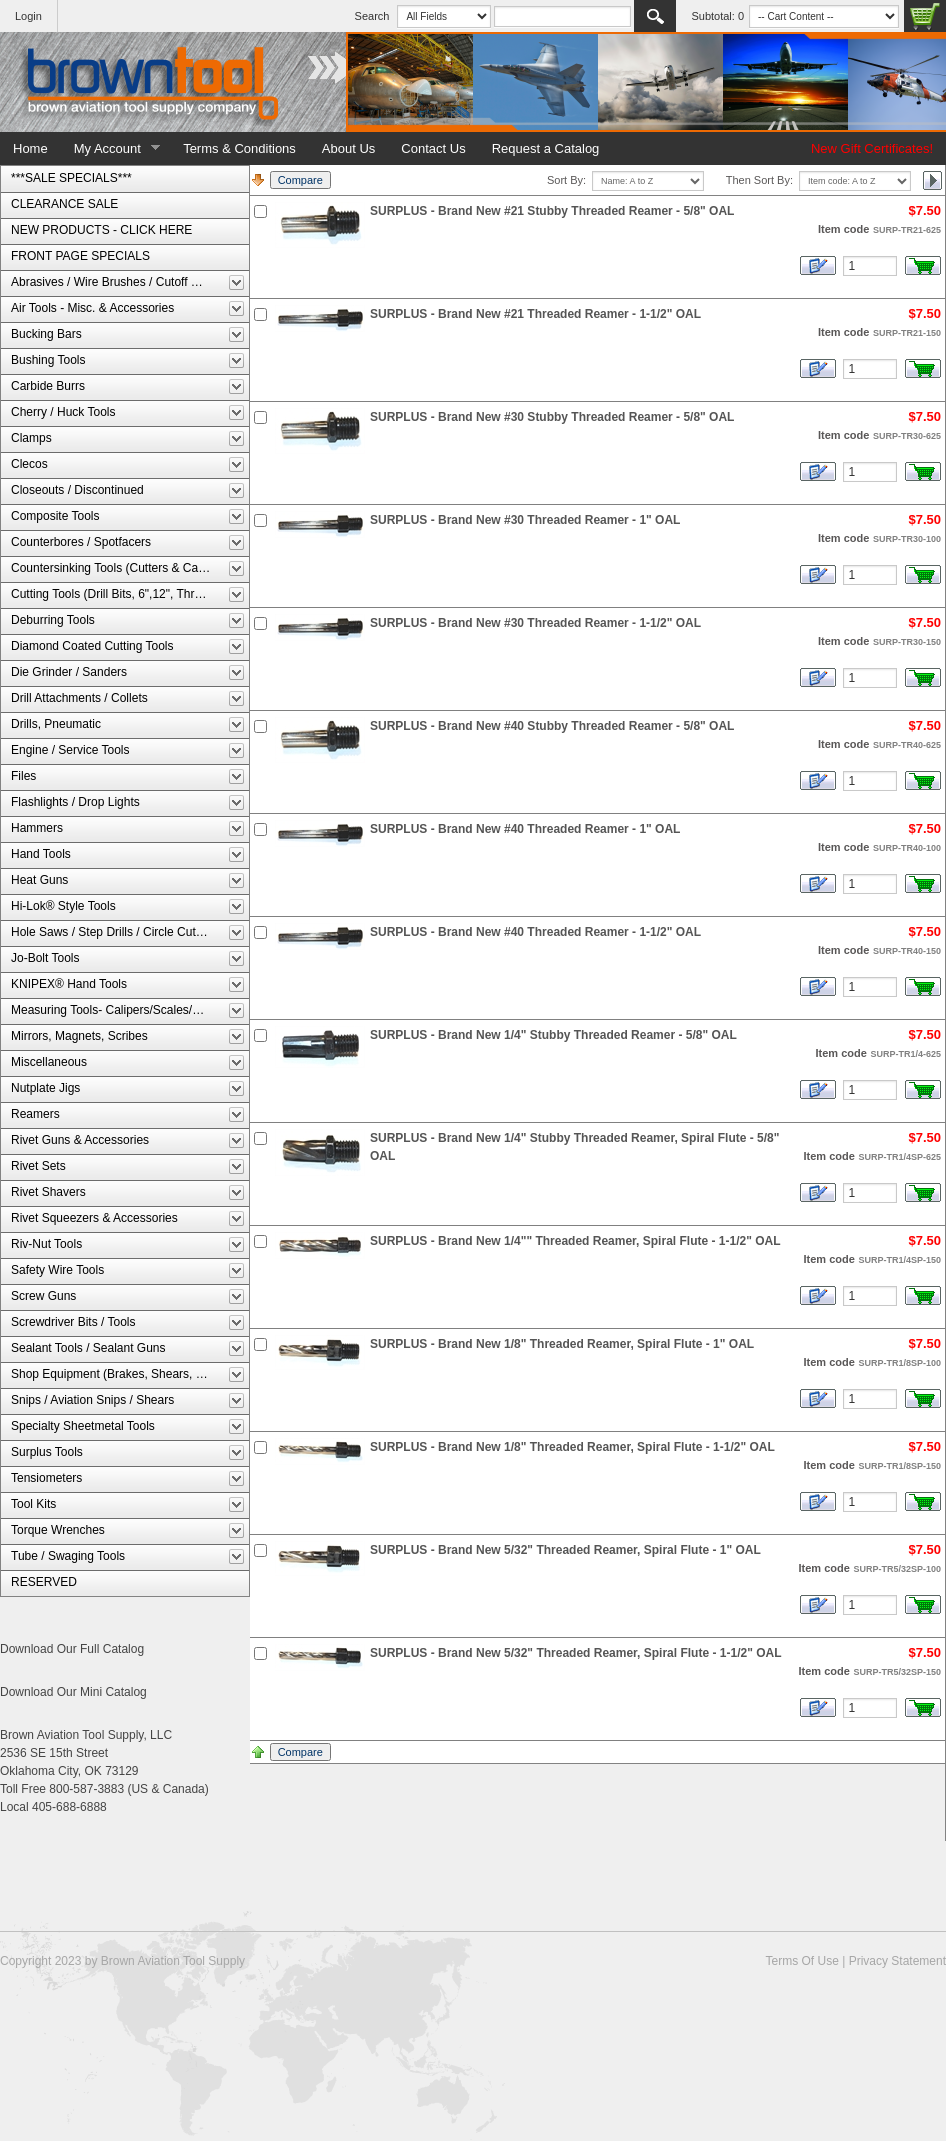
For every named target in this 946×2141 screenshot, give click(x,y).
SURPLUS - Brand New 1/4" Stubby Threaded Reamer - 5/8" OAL (553, 1035)
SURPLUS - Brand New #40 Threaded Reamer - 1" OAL (525, 829)
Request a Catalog (546, 148)
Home (30, 148)
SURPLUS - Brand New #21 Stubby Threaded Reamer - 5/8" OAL (552, 211)
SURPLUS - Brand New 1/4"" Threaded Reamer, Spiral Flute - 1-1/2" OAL (575, 1241)
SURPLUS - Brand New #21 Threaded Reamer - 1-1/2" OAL (535, 314)
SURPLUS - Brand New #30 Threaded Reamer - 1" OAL (525, 520)
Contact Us (433, 148)
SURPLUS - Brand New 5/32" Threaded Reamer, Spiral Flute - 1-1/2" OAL (576, 1653)
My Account (111, 149)
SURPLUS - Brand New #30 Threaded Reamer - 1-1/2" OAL (535, 623)
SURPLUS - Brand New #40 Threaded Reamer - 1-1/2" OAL (535, 932)
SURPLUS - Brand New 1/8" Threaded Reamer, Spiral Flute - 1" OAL (562, 1344)
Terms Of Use (801, 1961)
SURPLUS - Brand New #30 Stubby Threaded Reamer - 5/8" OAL (552, 417)
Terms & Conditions (239, 148)
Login (28, 16)
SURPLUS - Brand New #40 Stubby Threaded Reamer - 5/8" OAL (552, 726)
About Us (348, 148)
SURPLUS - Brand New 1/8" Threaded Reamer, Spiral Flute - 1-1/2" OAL (572, 1447)
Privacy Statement (897, 1961)
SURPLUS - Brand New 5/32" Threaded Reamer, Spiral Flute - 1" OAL (565, 1550)
